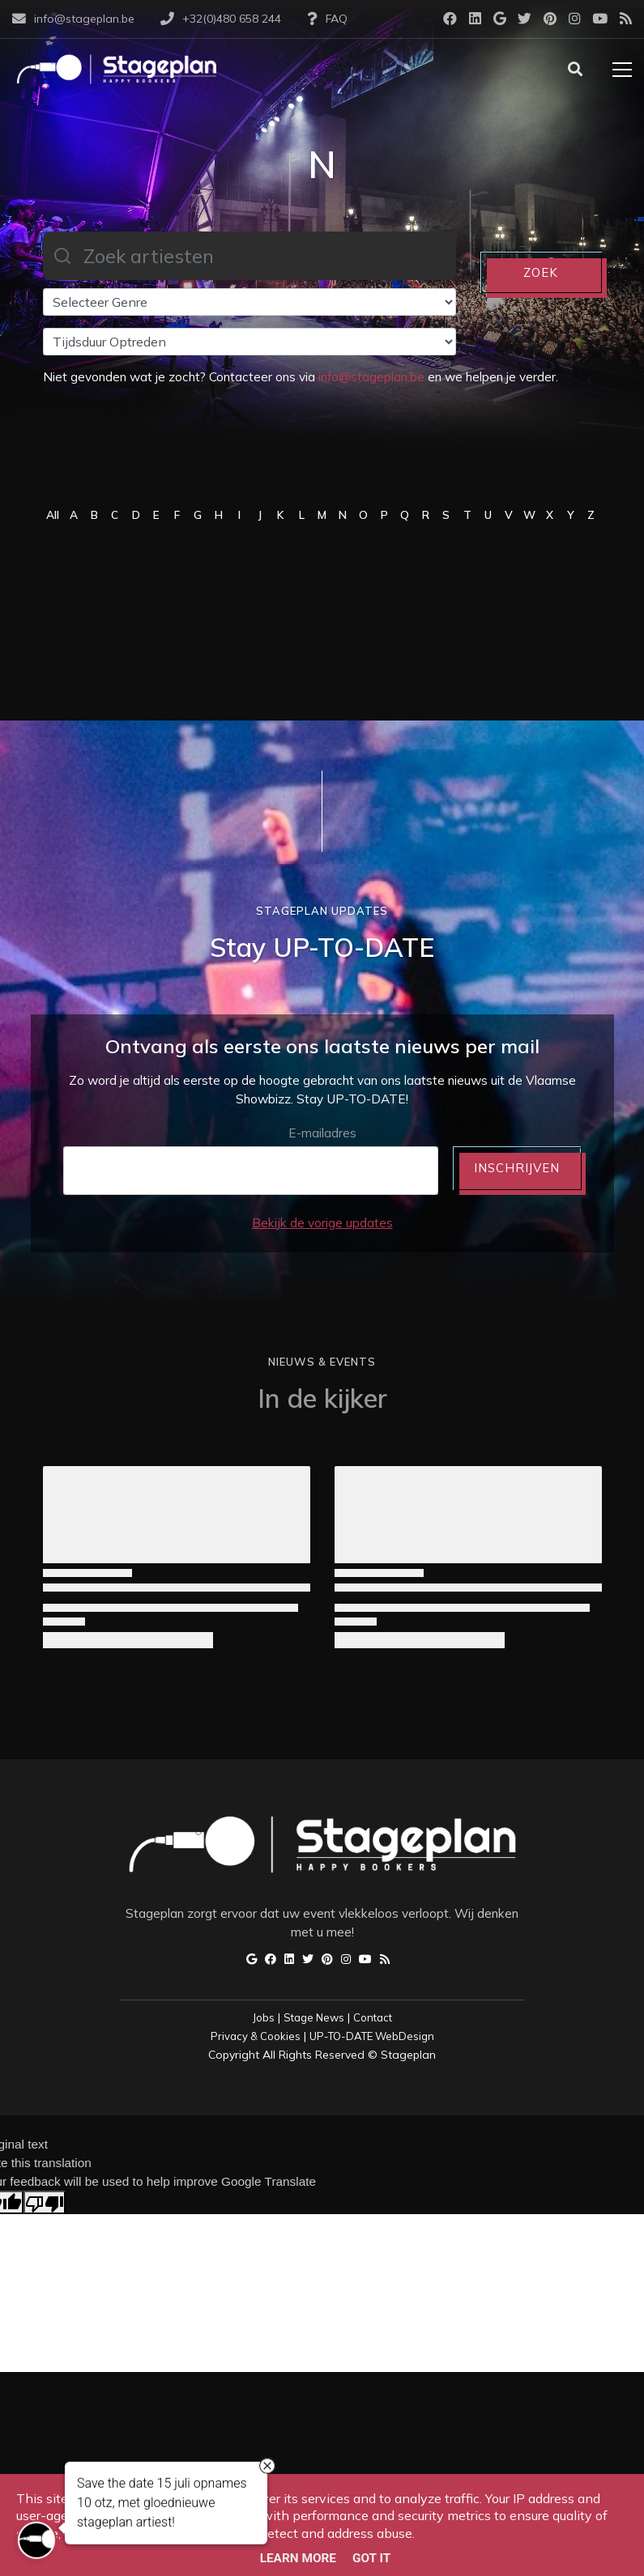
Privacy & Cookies (256, 2036)
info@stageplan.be (371, 377)
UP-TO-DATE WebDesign (371, 2036)
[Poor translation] (44, 2202)
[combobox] (249, 256)
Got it (371, 2558)
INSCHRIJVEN (517, 1167)
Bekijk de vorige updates (322, 1223)
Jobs (264, 2017)
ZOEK (540, 272)
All (52, 514)
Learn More (298, 2558)
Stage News (314, 2017)
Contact (372, 2017)
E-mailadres (322, 1133)
